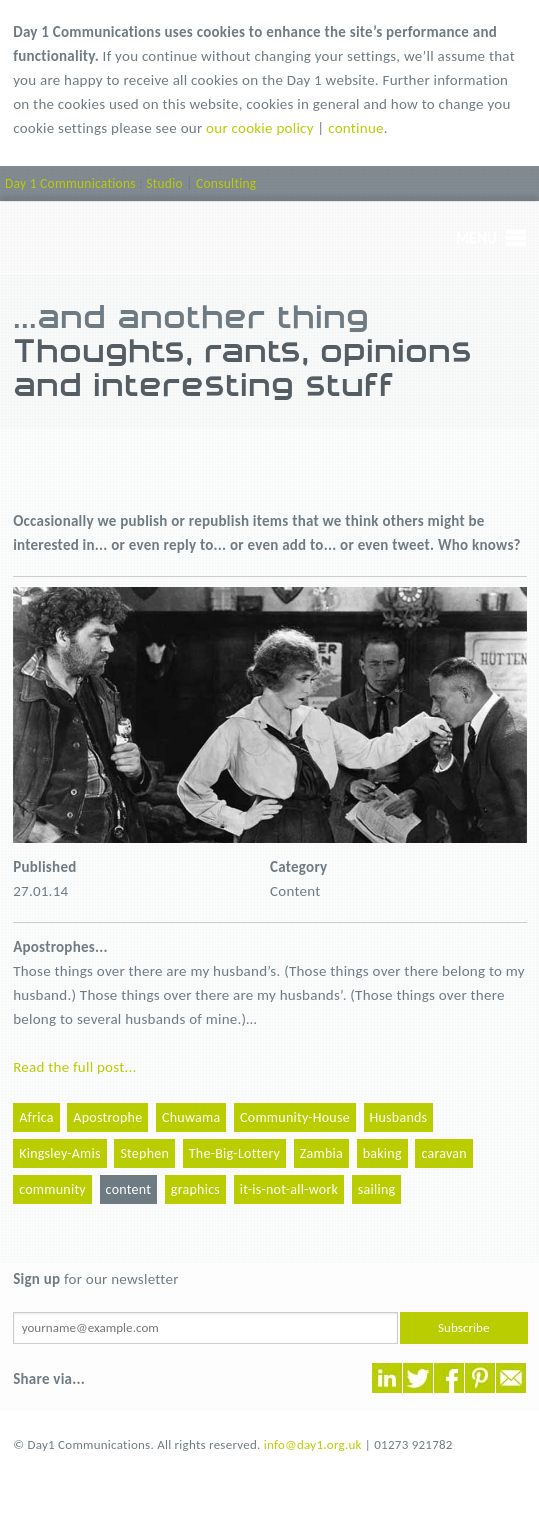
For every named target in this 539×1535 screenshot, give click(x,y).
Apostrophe (107, 1117)
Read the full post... (74, 1067)
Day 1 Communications (70, 183)
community (52, 1189)
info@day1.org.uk (313, 1444)
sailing (377, 1189)
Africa (36, 1117)
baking (382, 1153)
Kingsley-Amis (60, 1153)
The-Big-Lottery (234, 1153)
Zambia (321, 1153)
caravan (444, 1153)
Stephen (144, 1153)
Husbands (399, 1117)
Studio (164, 183)
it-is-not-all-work (289, 1189)
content (129, 1189)
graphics (195, 1189)
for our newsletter (95, 1279)
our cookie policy (260, 128)
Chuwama (191, 1117)
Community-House (295, 1117)
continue (356, 128)
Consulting (226, 183)
